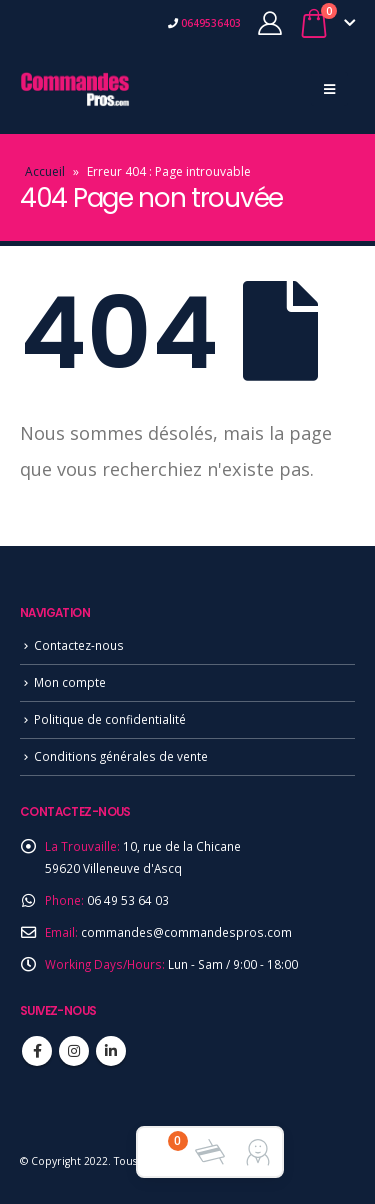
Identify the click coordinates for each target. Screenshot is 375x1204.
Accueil (45, 171)
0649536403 (209, 23)
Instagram (74, 1051)
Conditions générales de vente (121, 756)
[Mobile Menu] (329, 89)
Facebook (37, 1051)
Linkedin (111, 1051)
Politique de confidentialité (110, 719)
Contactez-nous (79, 645)
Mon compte (70, 682)
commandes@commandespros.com (186, 932)
